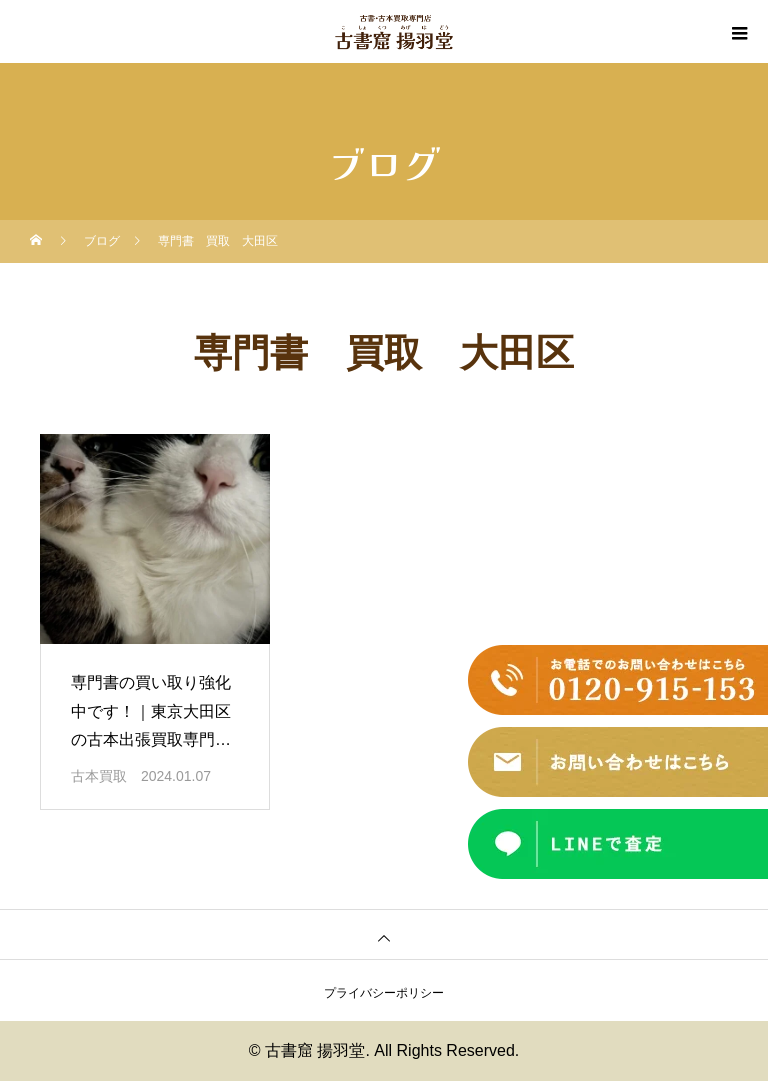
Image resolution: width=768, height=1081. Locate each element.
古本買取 (99, 776)
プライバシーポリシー (384, 993)
